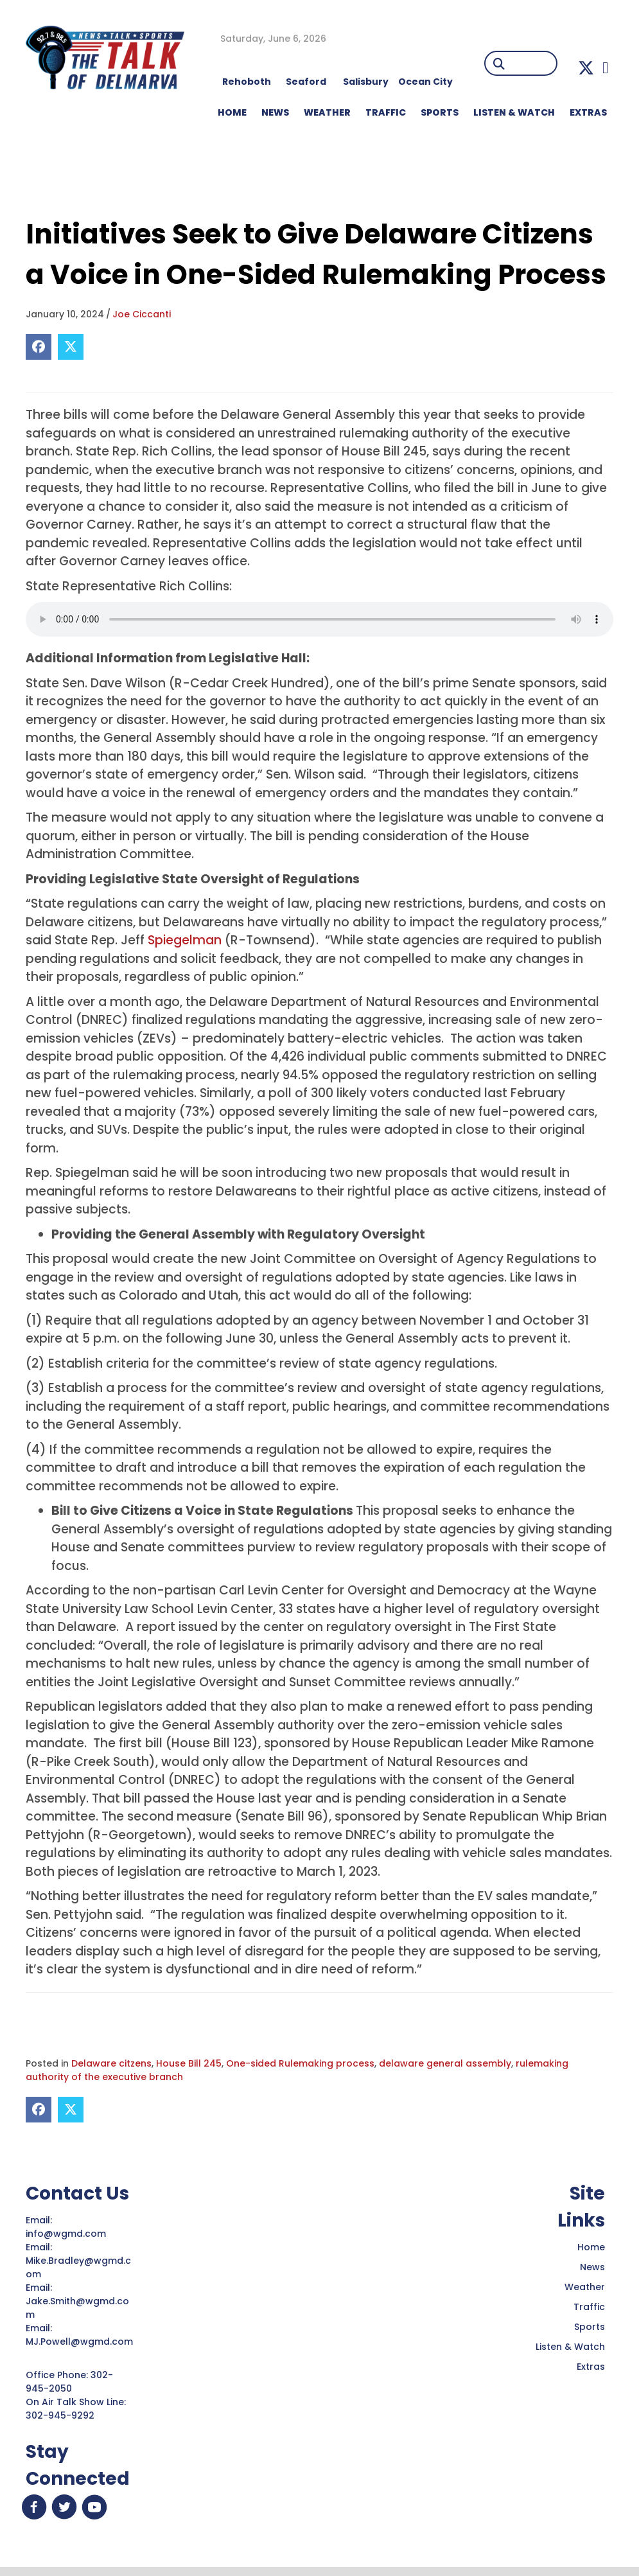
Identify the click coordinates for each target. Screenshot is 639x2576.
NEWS (275, 112)
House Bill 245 (189, 2063)
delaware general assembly (445, 2063)
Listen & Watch (570, 2346)
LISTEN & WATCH (514, 112)
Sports (440, 112)
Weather (585, 2286)
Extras (591, 2366)
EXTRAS (588, 112)
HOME (232, 112)
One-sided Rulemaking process (300, 2063)
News (592, 2267)
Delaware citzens (111, 2063)
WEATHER (327, 112)
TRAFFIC (385, 112)
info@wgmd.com (67, 2233)
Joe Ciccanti (141, 314)
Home (591, 2247)
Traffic (589, 2306)
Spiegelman (185, 940)
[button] (586, 68)
